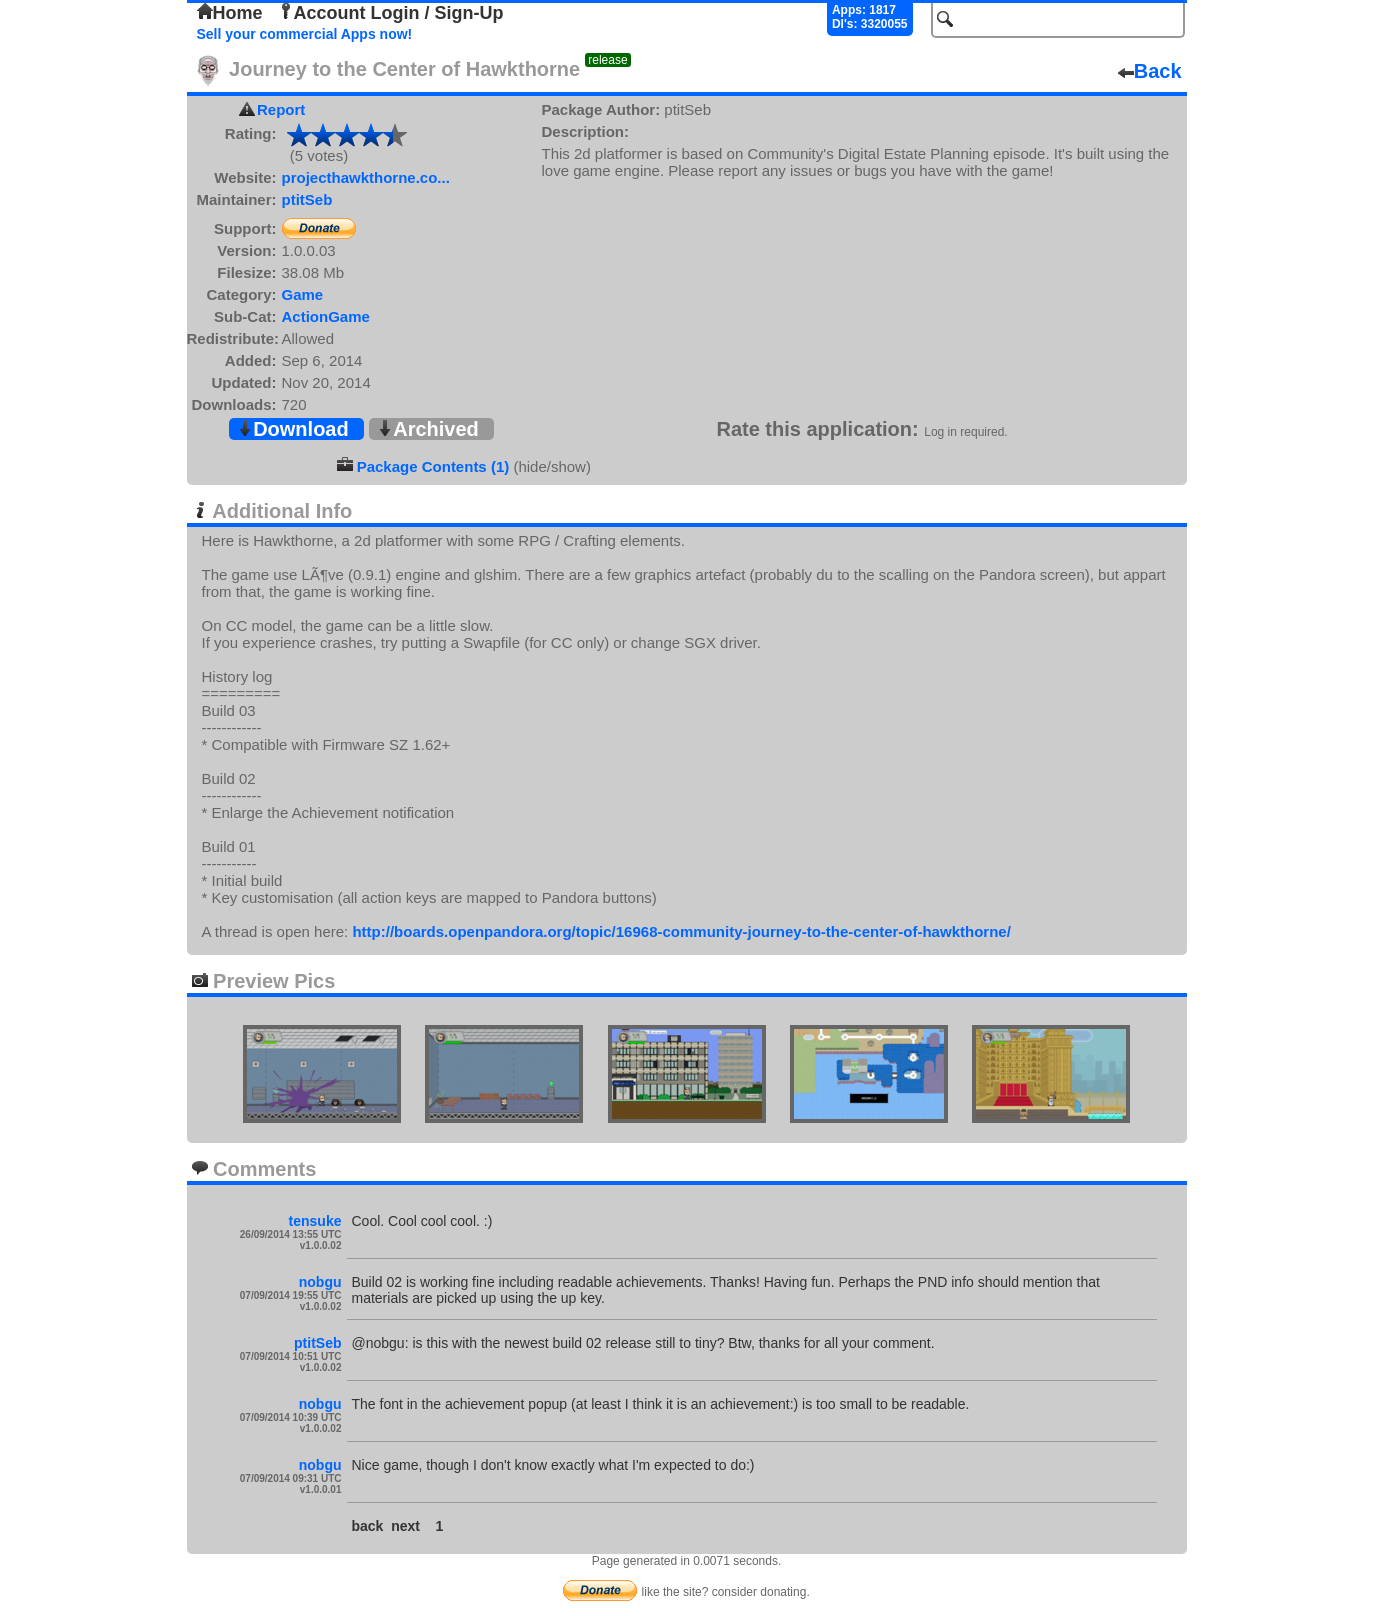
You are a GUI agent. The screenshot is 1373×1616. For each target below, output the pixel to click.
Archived (428, 429)
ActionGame (326, 316)
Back (1150, 71)
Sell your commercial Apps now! (305, 34)
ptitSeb (307, 199)
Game (303, 294)
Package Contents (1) (433, 466)
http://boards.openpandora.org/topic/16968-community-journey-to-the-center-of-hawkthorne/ (681, 931)
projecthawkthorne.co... (366, 177)
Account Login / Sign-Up (391, 13)
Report (281, 109)
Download (293, 429)
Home (230, 13)
